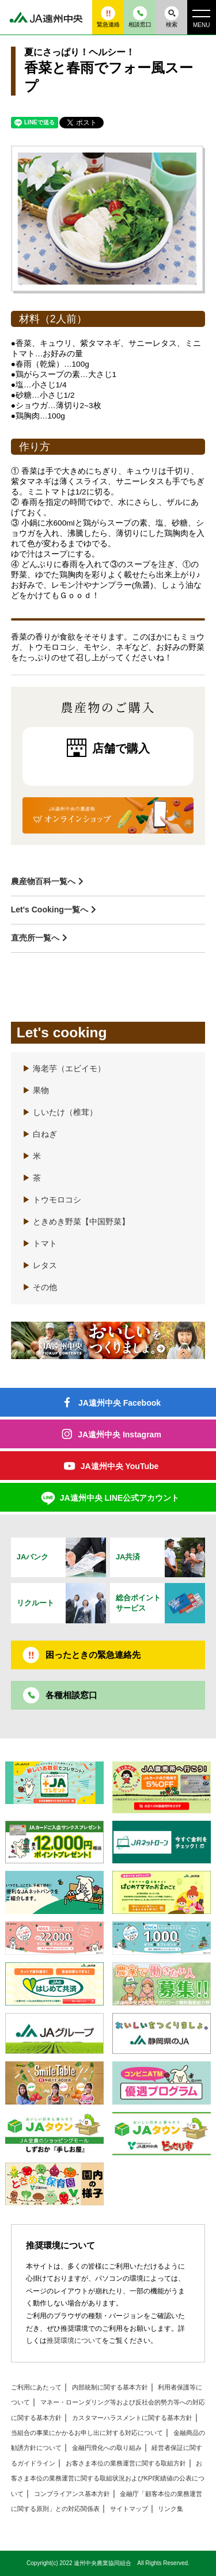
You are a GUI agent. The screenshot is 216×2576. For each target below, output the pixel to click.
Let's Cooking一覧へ (49, 909)
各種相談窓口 (71, 1695)
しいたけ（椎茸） (59, 1112)
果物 (35, 1090)
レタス (39, 1265)
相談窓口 (139, 17)
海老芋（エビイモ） (63, 1068)
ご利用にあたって (36, 2387)
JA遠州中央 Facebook (119, 1402)
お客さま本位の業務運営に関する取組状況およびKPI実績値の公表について (108, 2478)
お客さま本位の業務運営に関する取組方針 (126, 2463)
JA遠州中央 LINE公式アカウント (120, 1497)
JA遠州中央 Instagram (119, 1434)
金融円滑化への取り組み (107, 2447)
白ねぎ (39, 1134)
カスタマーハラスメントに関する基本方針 (132, 2417)
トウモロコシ (51, 1200)
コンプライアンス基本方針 (72, 2493)
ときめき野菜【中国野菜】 (76, 1221)
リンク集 (170, 2508)
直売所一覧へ (35, 937)
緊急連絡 (108, 17)
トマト (39, 1243)
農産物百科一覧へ (43, 881)
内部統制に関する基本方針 (110, 2387)
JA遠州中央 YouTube (120, 1466)
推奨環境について (74, 2341)
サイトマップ (129, 2508)
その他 (39, 1287)
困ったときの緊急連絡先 (93, 1655)
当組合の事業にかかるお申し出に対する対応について (87, 2432)
